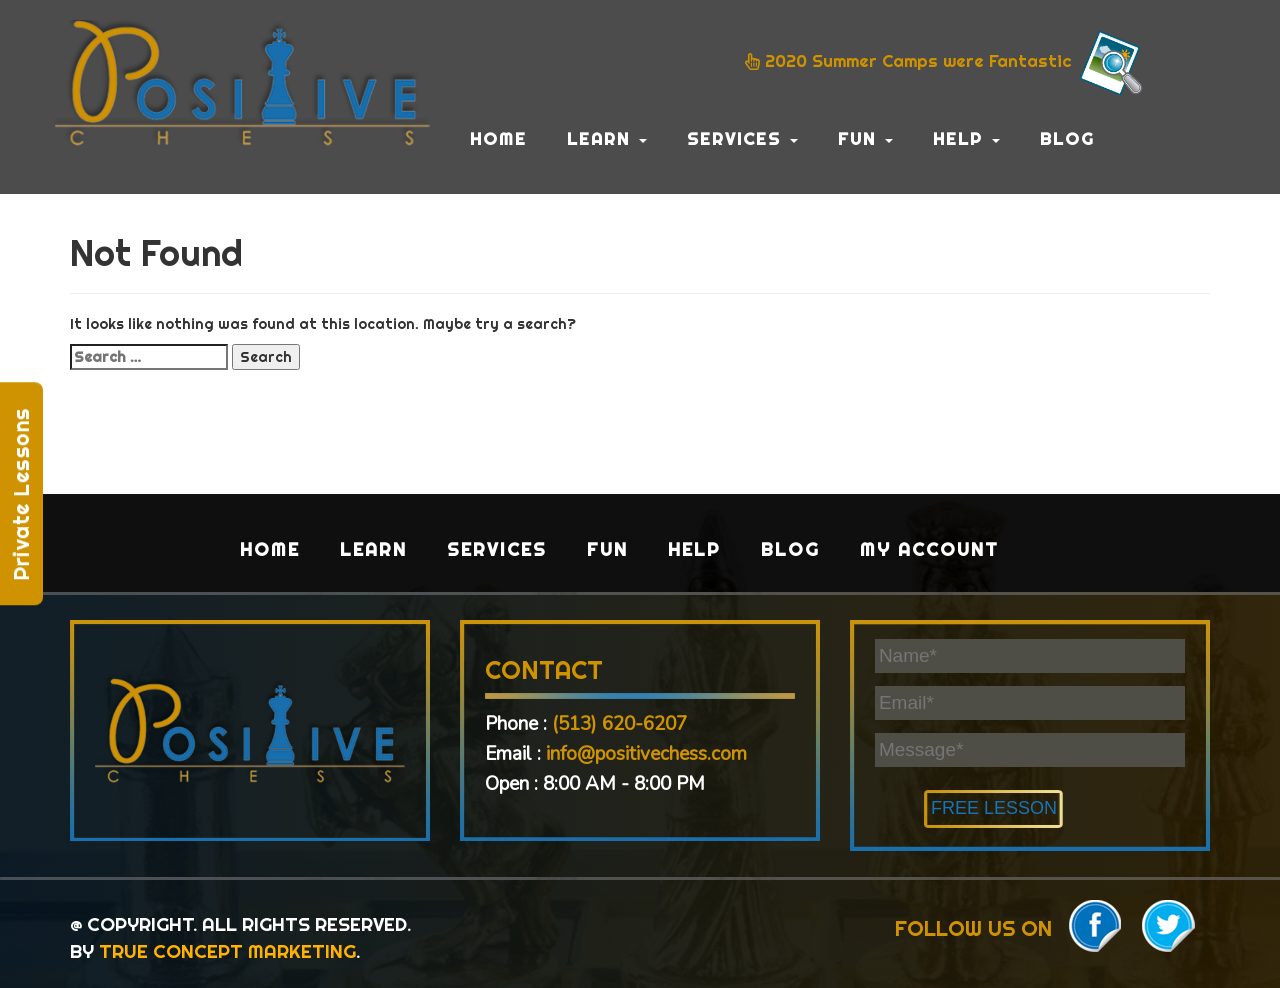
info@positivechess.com (646, 754)
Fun (865, 138)
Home (498, 138)
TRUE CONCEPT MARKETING (227, 951)
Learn (607, 138)
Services (742, 138)
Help (966, 138)
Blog (1067, 138)
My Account (929, 549)
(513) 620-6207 (619, 724)
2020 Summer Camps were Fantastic (946, 63)
